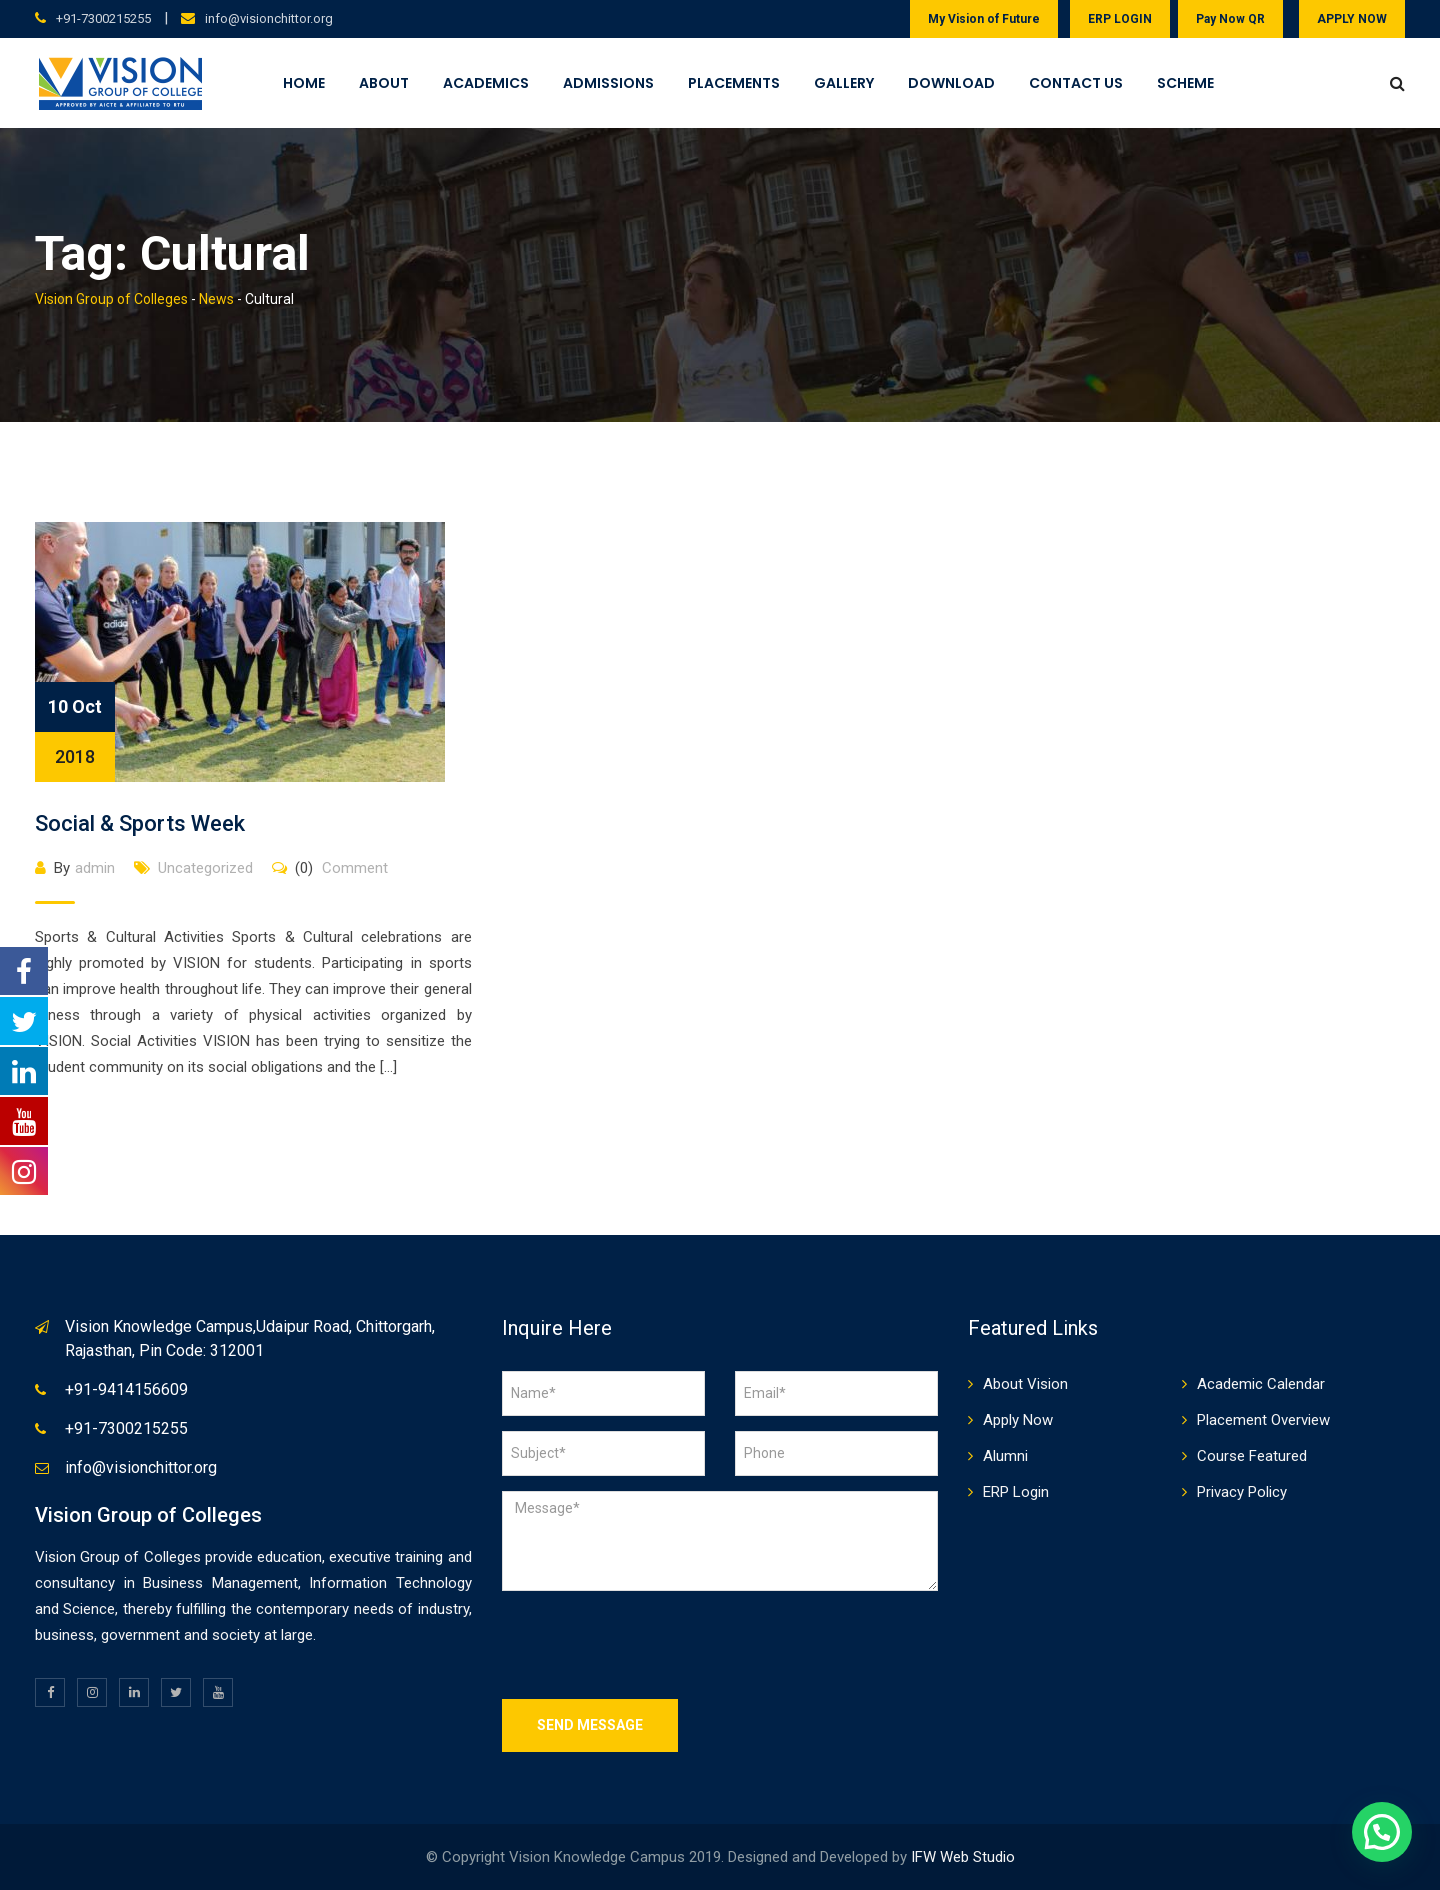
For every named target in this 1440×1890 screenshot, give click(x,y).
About (384, 83)
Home (304, 83)
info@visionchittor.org (269, 18)
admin (95, 868)
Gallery (844, 83)
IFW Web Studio (963, 1857)
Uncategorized (205, 868)
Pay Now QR (1230, 19)
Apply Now (1018, 1420)
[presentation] (654, 1645)
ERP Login (1016, 1492)
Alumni (1005, 1456)
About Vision (1025, 1384)
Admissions (608, 83)
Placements (734, 83)
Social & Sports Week (140, 823)
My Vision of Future (984, 19)
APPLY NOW (1352, 19)
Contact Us (1076, 83)
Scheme (1185, 83)
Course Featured (1252, 1456)
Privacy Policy (1242, 1492)
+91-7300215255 (103, 18)
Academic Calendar (1261, 1384)
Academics (486, 83)
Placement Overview (1263, 1420)
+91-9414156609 (126, 1389)
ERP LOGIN (1120, 19)
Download (951, 83)
